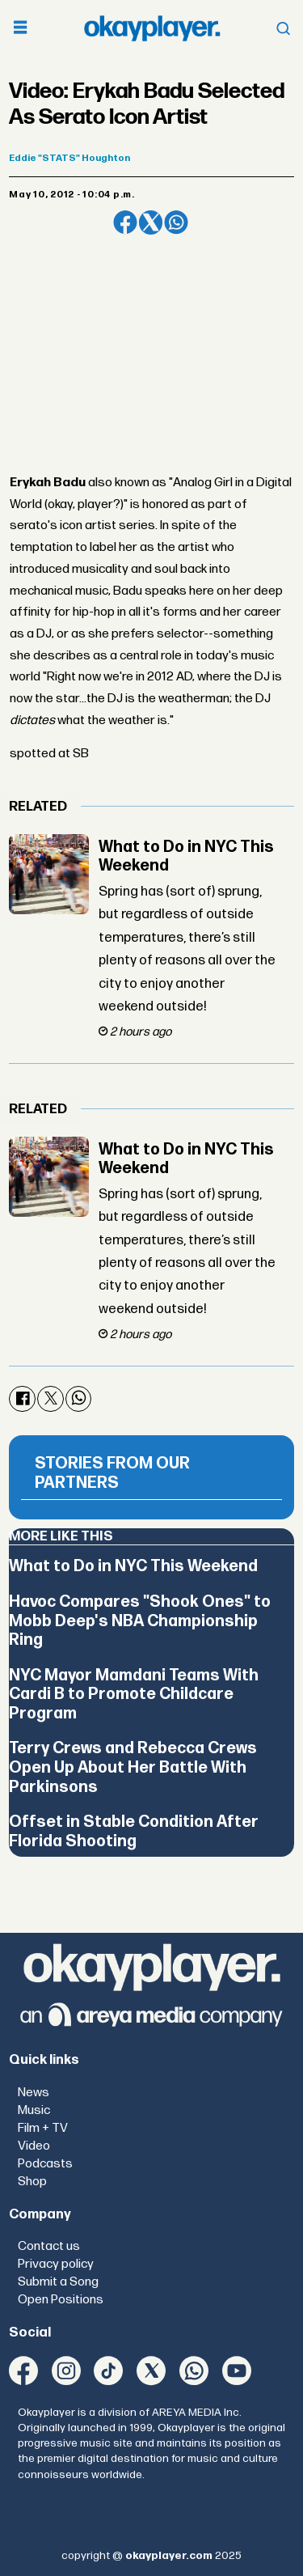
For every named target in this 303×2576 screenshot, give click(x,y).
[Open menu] (20, 28)
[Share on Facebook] (125, 222)
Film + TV (43, 2128)
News (33, 2092)
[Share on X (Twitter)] (150, 222)
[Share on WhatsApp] (175, 222)
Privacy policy (56, 2264)
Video (34, 2146)
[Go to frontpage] (151, 27)
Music (34, 2110)
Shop (32, 2181)
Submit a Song (58, 2282)
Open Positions (60, 2299)
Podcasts (45, 2163)
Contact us (49, 2246)
